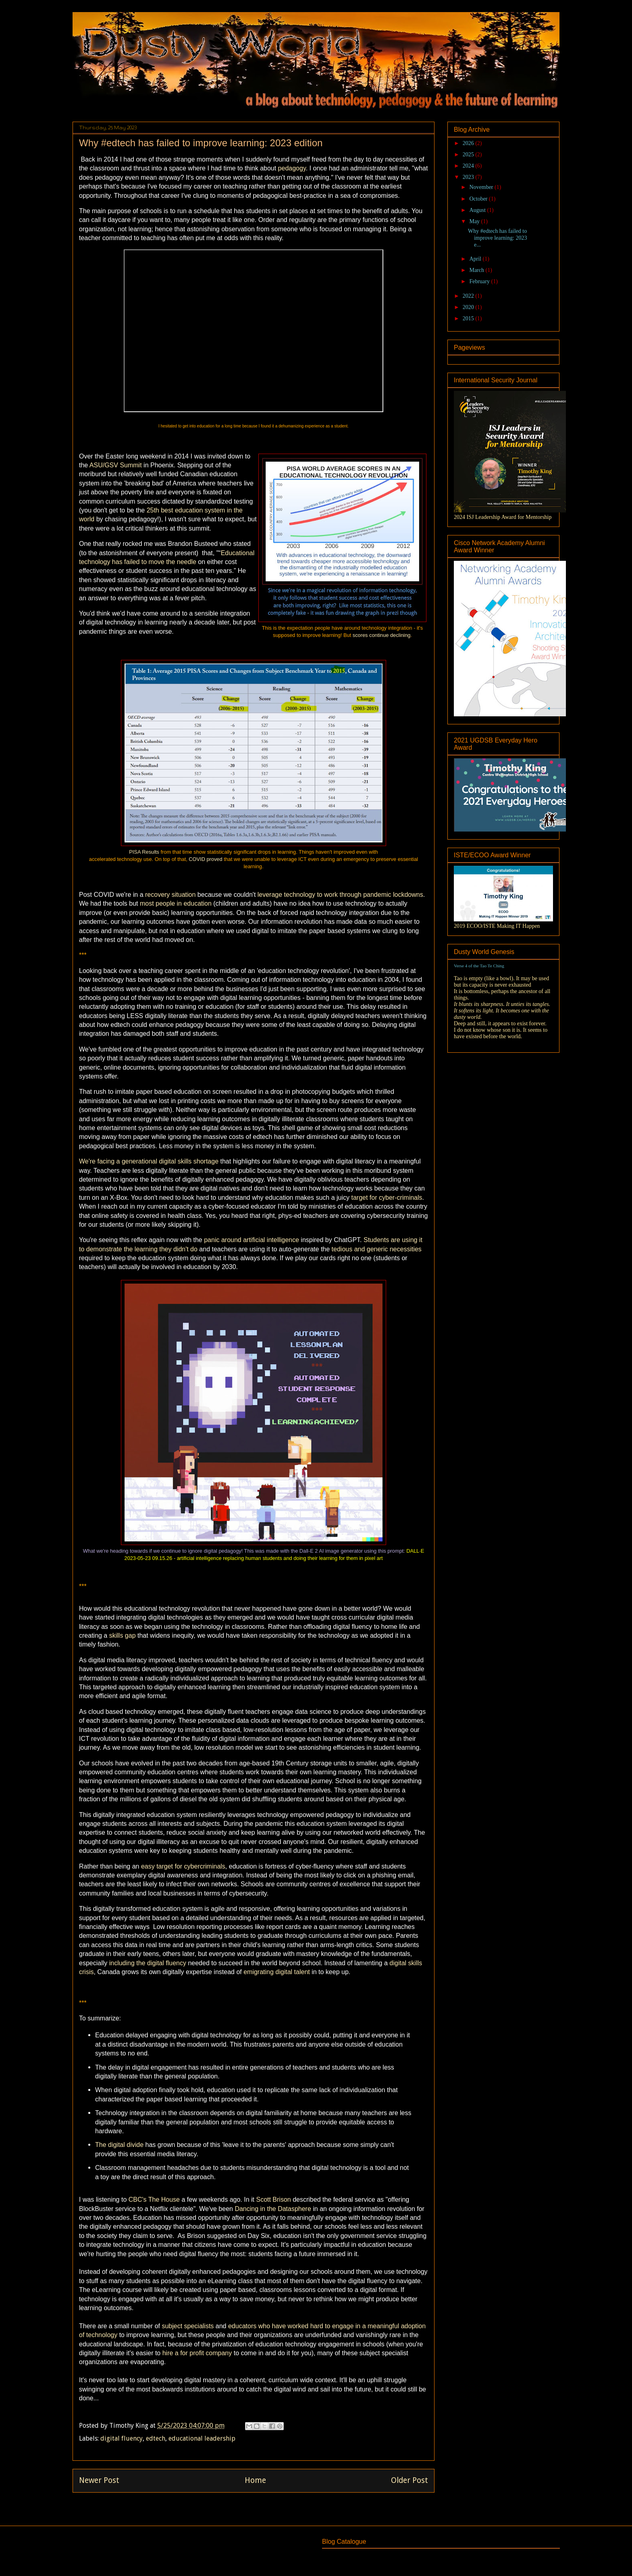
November (482, 187)
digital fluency (121, 2438)
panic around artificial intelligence (251, 1239)
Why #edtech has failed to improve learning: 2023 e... (497, 238)
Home (255, 2480)
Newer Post (99, 2480)
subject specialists (188, 2326)
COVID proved (205, 859)
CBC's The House (154, 2199)
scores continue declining (382, 635)
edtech (155, 2438)
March (477, 270)
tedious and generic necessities (377, 1249)
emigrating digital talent (276, 1971)
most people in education (176, 903)
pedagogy (292, 168)
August (478, 210)
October (479, 199)
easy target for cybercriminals (183, 1866)
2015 (469, 318)
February (480, 281)
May (475, 221)
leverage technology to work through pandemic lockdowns (340, 894)
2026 (469, 143)
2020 (469, 307)
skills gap (122, 1635)
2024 (469, 166)
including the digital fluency (147, 1963)
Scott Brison (273, 2199)
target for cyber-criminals (386, 1197)
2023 (469, 177)
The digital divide (119, 2144)
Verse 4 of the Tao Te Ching (479, 965)
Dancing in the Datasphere (273, 2208)
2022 (469, 296)
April (475, 259)
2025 (469, 154)
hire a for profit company (197, 2353)
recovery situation (170, 894)
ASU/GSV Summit (115, 465)
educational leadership (201, 2438)
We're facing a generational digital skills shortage (148, 1161)
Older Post (409, 2480)
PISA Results (144, 852)
